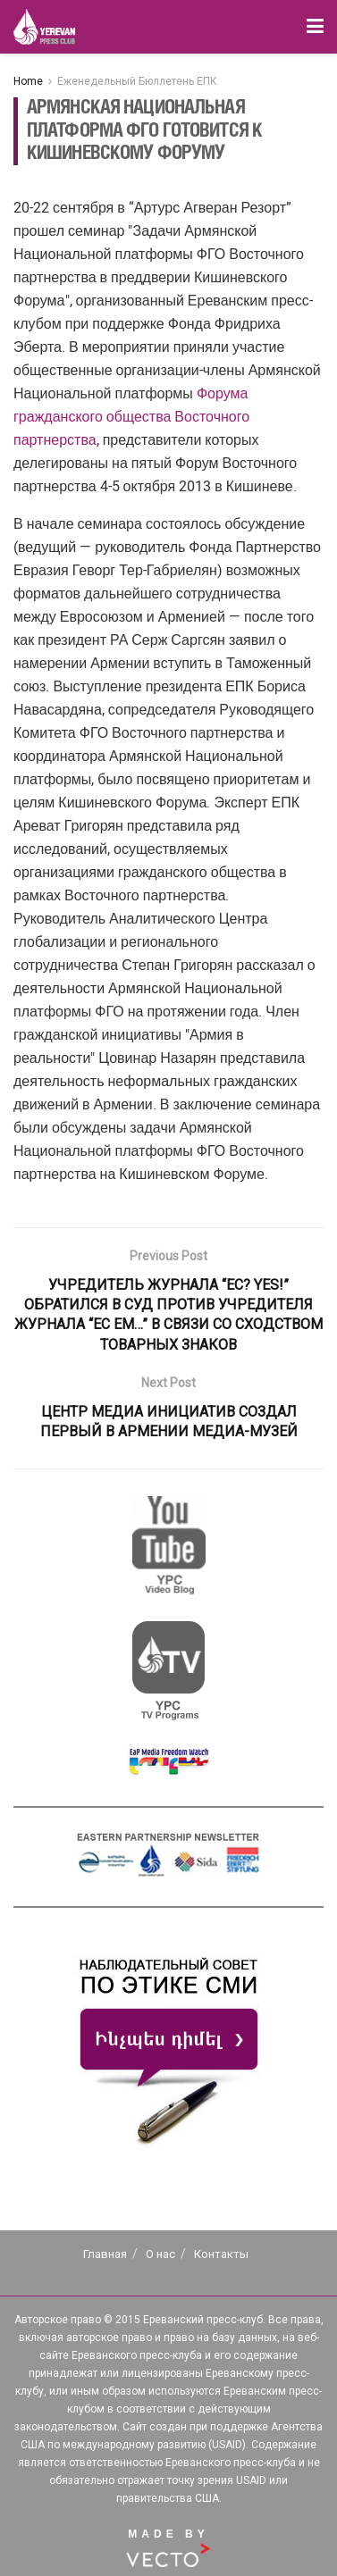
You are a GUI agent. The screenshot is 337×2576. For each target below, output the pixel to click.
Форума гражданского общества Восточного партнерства (131, 416)
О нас (160, 2254)
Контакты (221, 2254)
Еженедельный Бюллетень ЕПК (137, 81)
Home (28, 81)
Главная (105, 2254)
